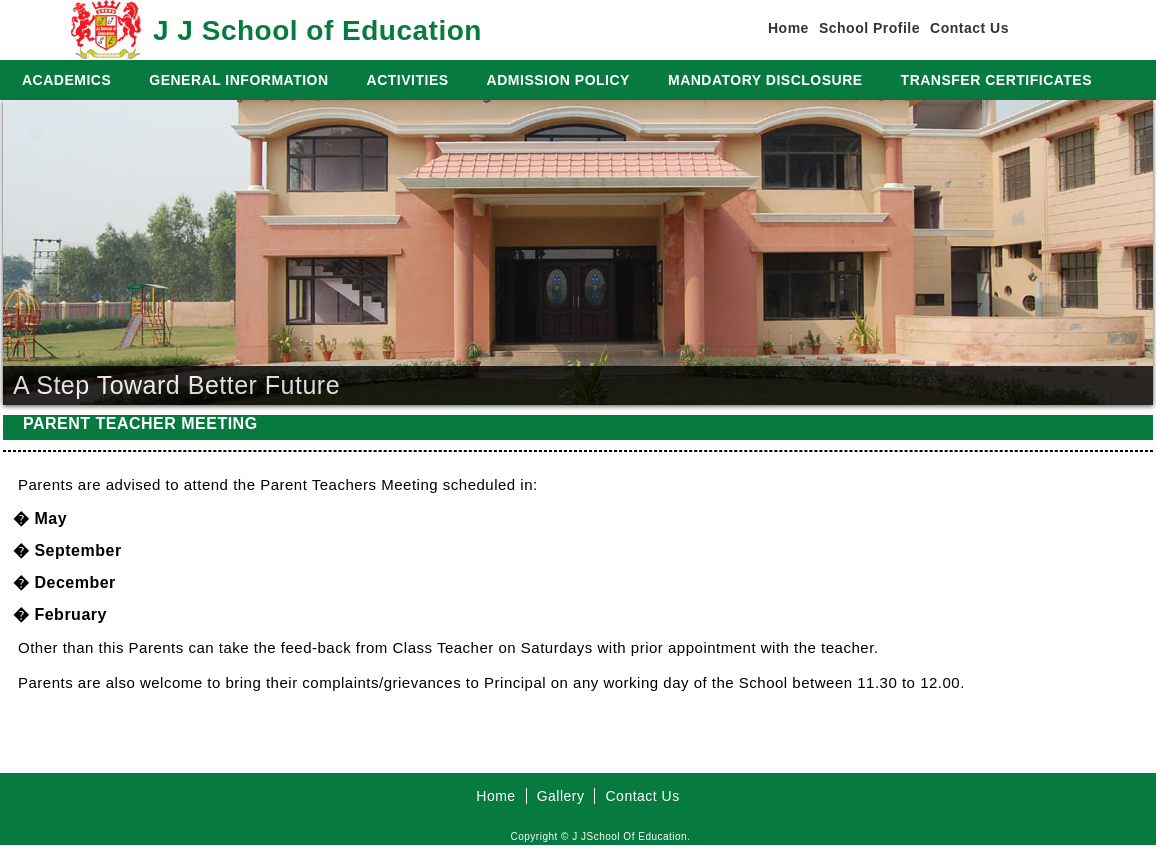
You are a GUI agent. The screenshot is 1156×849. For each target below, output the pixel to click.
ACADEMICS (66, 80)
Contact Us (969, 28)
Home (788, 28)
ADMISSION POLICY (558, 80)
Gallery (561, 796)
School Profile (869, 28)
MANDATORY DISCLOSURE (765, 80)
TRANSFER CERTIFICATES (996, 80)
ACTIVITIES (408, 80)
